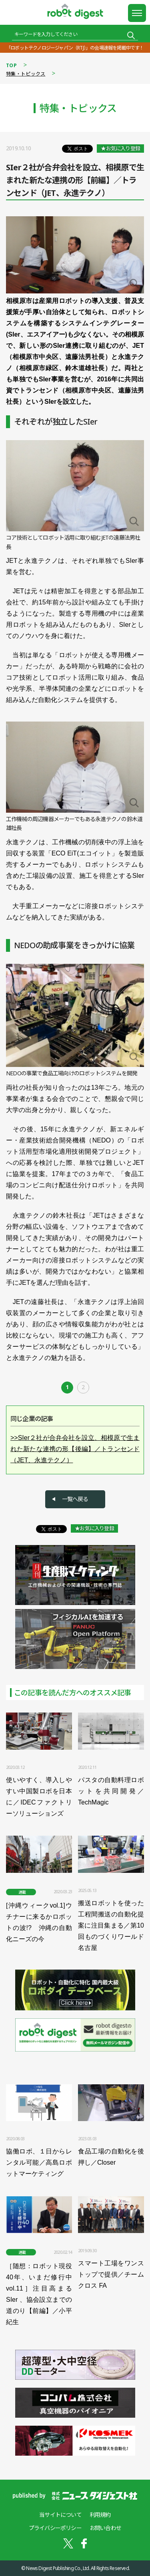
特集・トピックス (25, 73)
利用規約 (100, 2514)
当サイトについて (60, 2514)
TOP (11, 65)
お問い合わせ (105, 2528)
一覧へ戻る (75, 1499)
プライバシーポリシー (55, 2528)
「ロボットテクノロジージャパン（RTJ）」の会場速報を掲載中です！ (75, 47)
